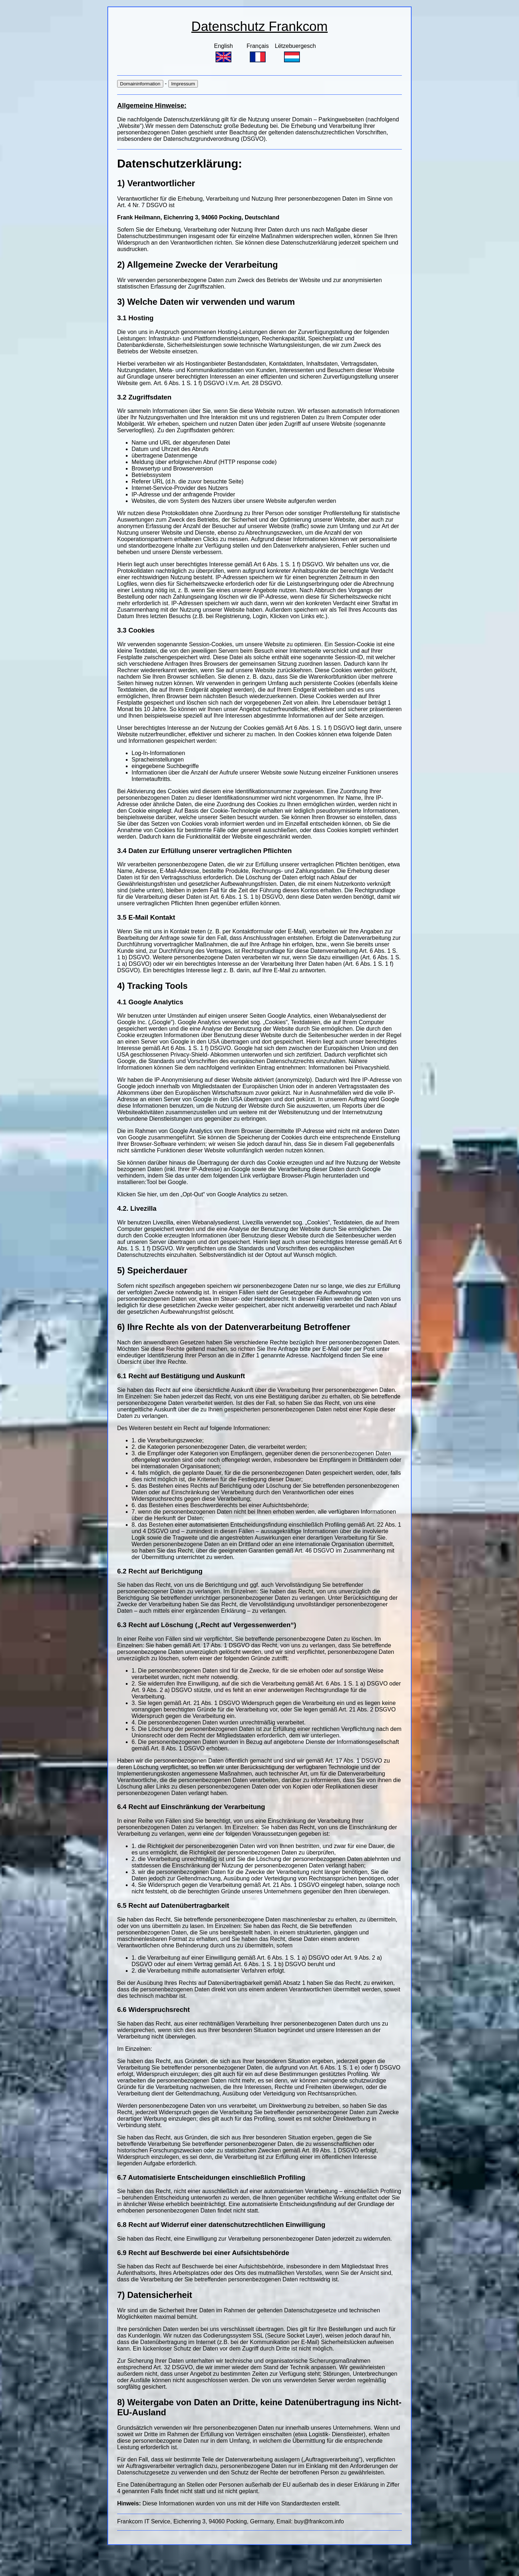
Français (258, 52)
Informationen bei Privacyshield (348, 1067)
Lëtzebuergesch (295, 52)
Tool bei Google (166, 1182)
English (223, 52)
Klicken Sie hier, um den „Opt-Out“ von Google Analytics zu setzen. (202, 1194)
